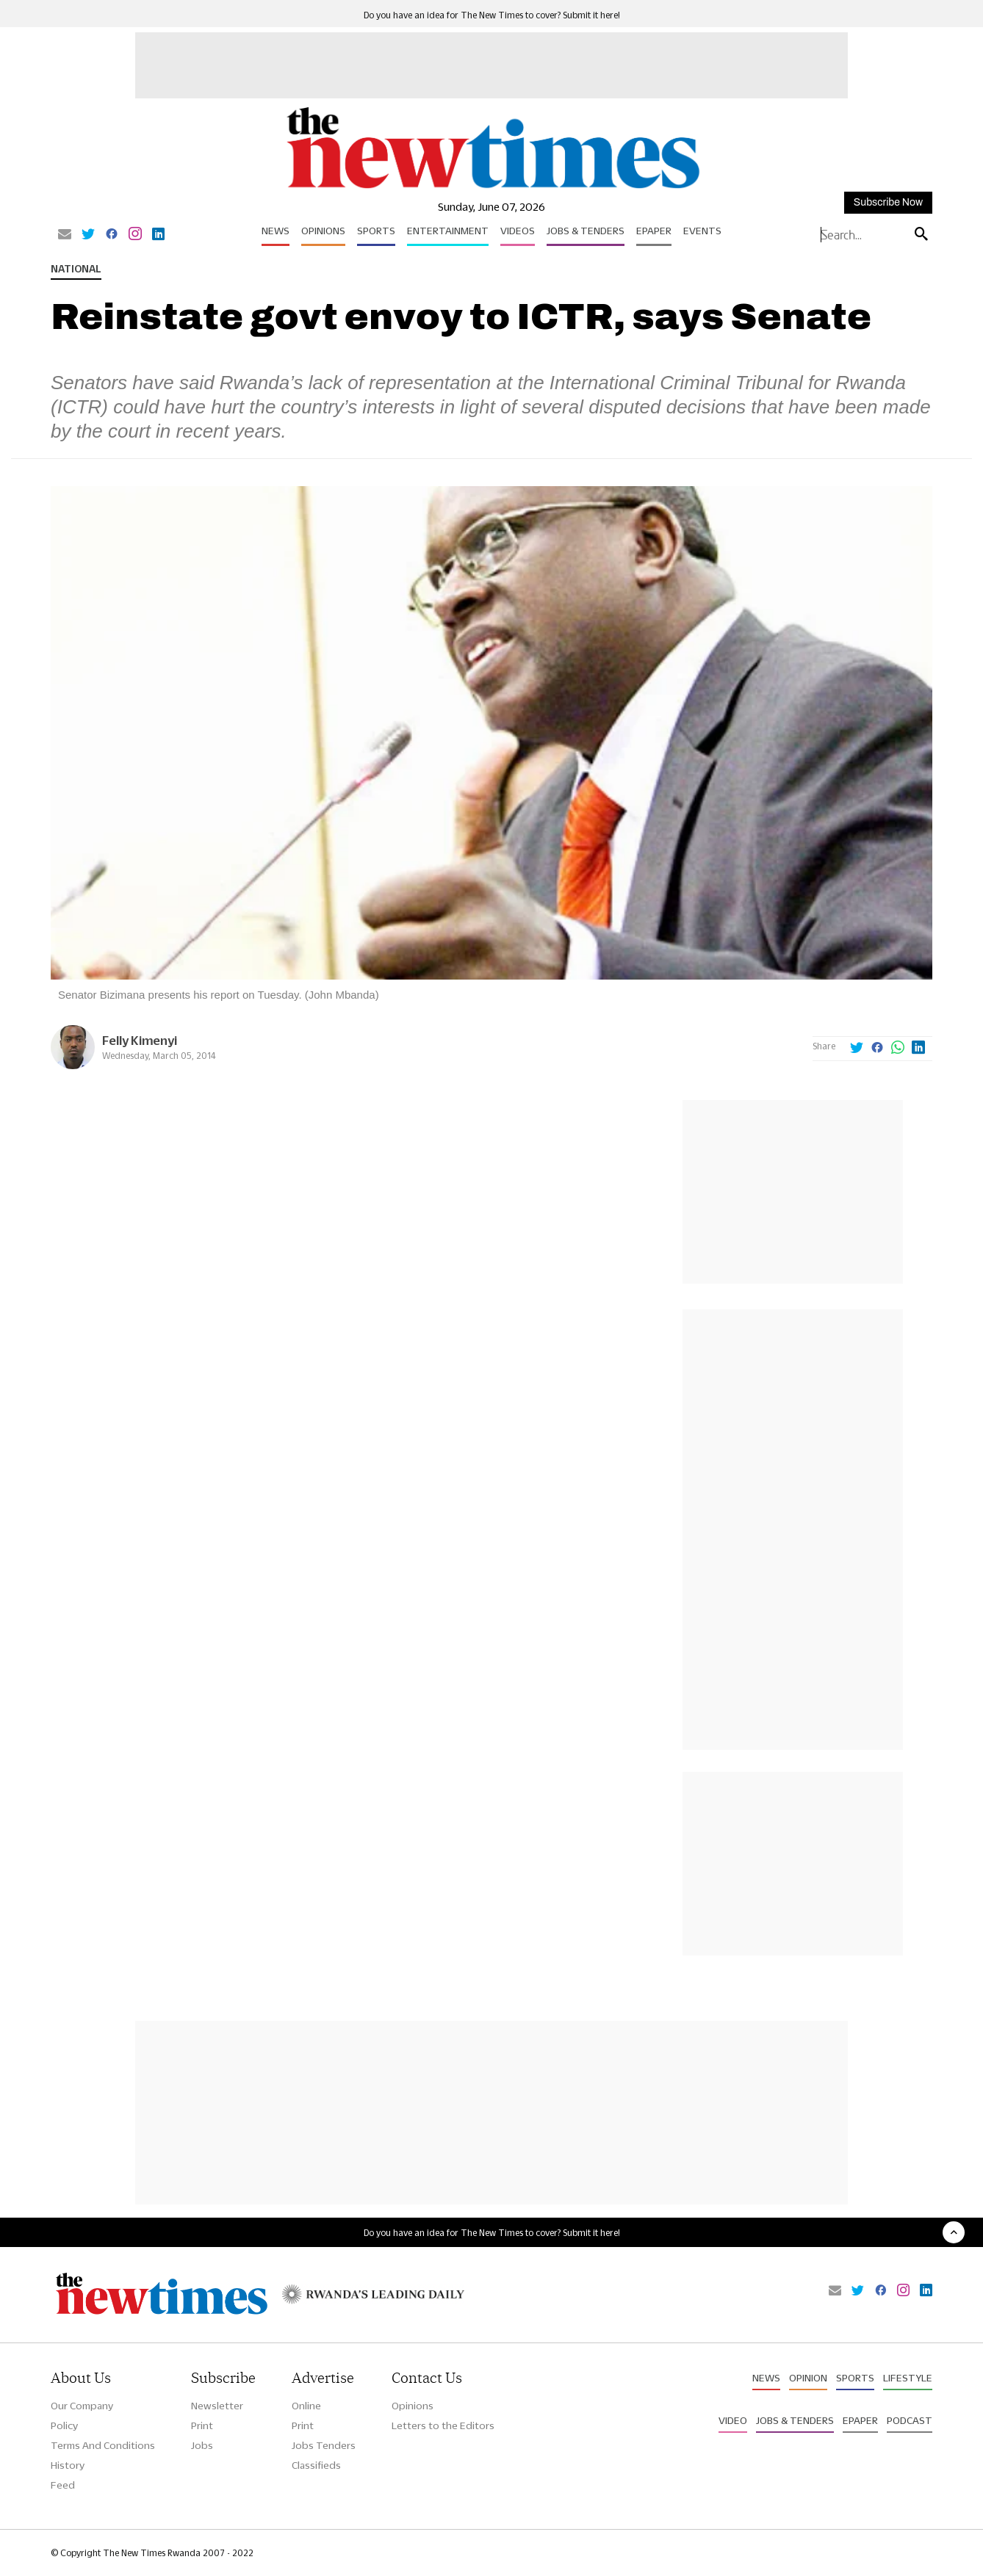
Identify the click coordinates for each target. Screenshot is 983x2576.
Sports (376, 230)
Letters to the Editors (443, 2425)
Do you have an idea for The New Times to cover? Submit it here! (492, 15)
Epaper (653, 230)
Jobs (202, 2445)
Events (702, 230)
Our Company (82, 2406)
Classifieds (316, 2465)
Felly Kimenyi (139, 1040)
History (67, 2465)
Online (306, 2406)
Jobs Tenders (324, 2445)
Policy (64, 2425)
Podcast (909, 2420)
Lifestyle (907, 2378)
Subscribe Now (888, 202)
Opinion (808, 2378)
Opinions (323, 230)
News (275, 230)
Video (733, 2420)
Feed (63, 2485)
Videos (517, 230)
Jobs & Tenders (585, 230)
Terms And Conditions (103, 2445)
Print (202, 2425)
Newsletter (217, 2406)
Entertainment (448, 230)
